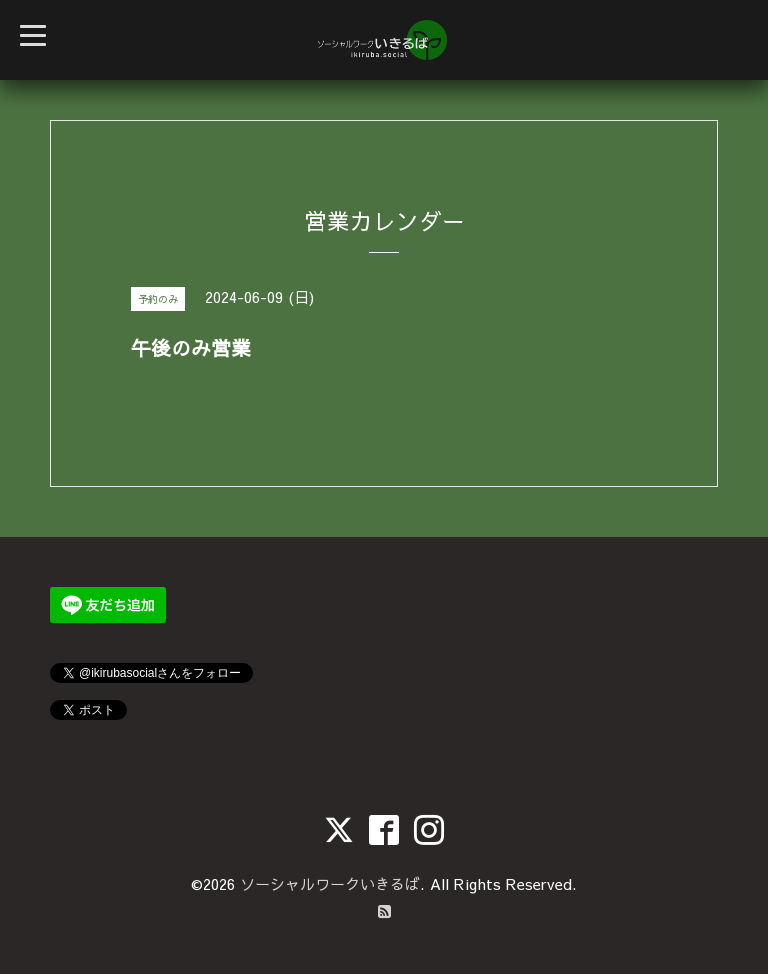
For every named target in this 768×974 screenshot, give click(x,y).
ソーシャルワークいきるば (330, 883)
